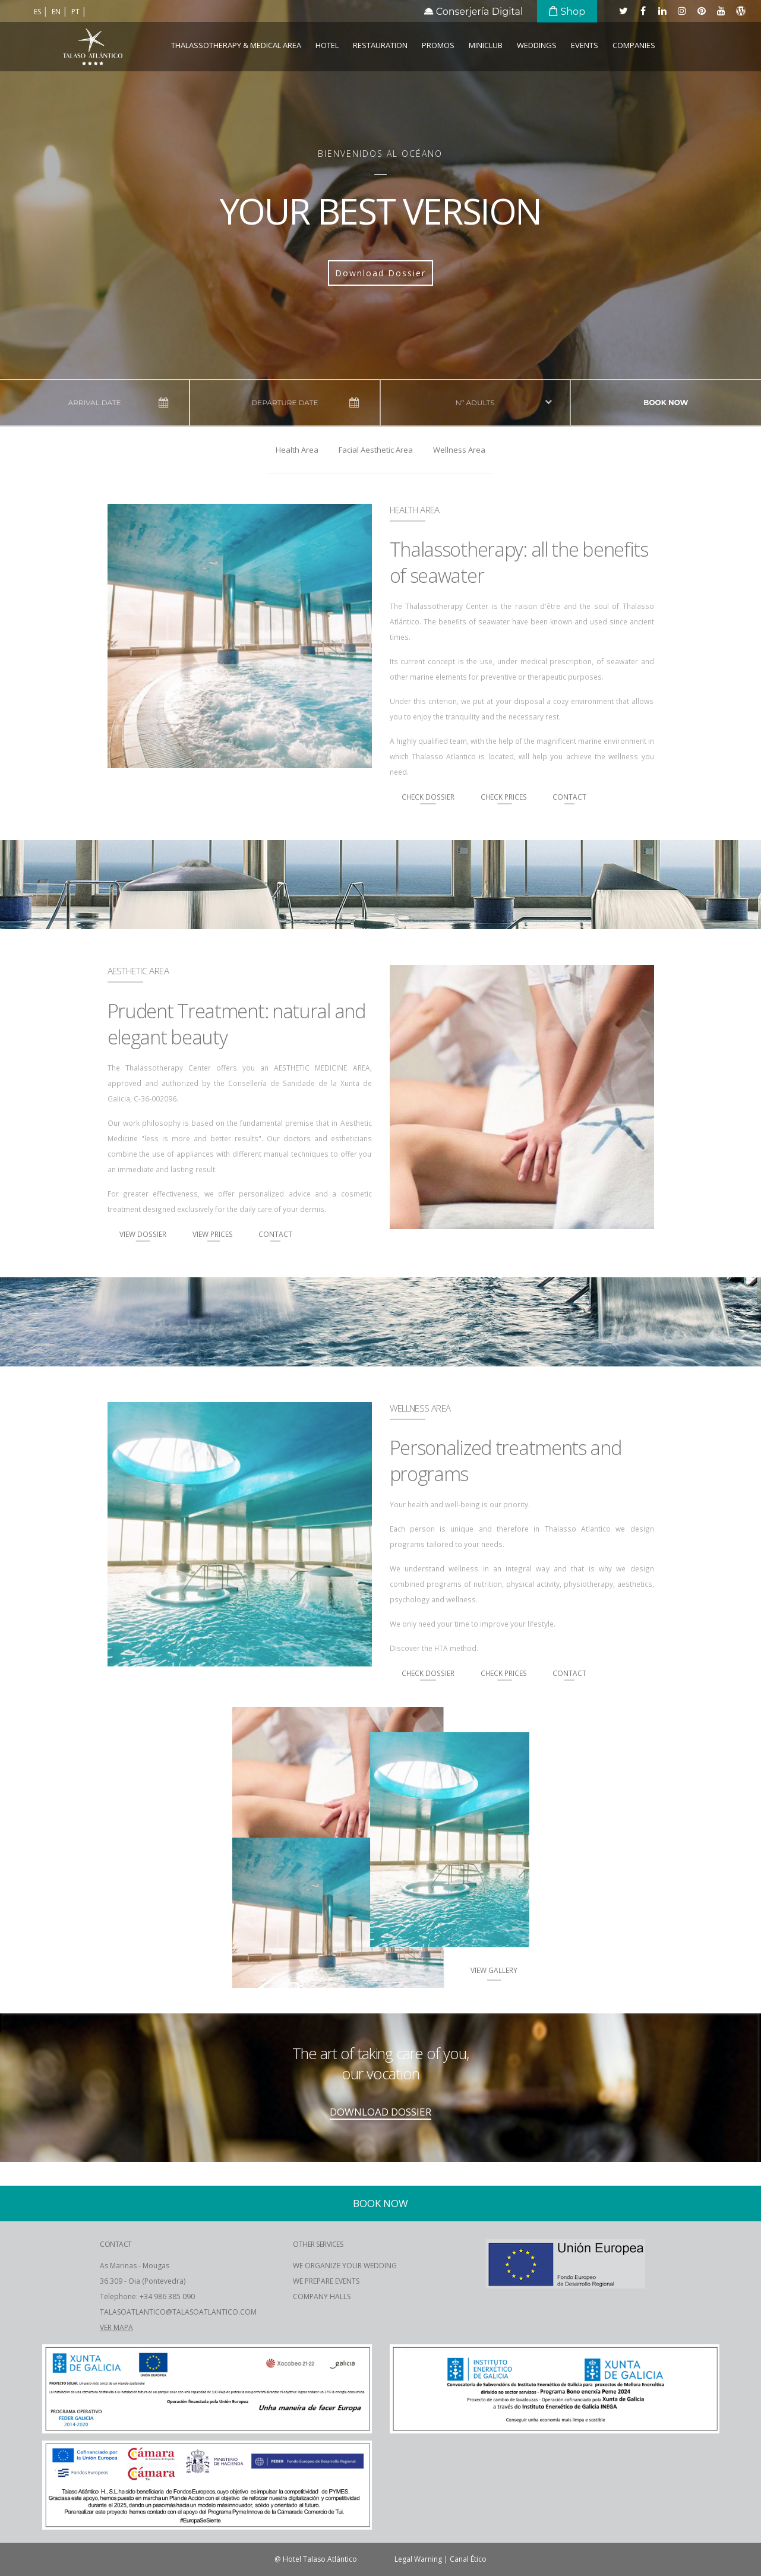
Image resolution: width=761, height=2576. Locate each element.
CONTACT (116, 2244)
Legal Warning (418, 2559)
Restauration (380, 45)
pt (76, 12)
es (38, 12)
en (57, 12)
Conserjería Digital (473, 11)
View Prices (213, 1234)
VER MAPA (116, 2327)
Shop (567, 11)
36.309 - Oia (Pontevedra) (142, 2281)
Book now (665, 402)
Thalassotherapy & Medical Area (236, 45)
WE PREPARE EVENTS (326, 2281)
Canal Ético (468, 2559)
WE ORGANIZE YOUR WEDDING (345, 2266)
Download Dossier (380, 273)
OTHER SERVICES (318, 2244)
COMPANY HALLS (321, 2296)
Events (584, 45)
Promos (438, 45)
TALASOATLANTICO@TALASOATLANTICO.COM (178, 2312)
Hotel (327, 45)
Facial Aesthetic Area (376, 449)
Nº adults (475, 402)
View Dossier (142, 1234)
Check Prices (505, 796)
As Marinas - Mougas (134, 2266)
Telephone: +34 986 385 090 (147, 2296)
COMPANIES (633, 45)
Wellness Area (459, 449)
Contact (569, 796)
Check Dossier (428, 796)
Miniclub (486, 45)
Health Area (297, 449)
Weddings (537, 45)
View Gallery (494, 1970)
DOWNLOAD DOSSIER (380, 2112)
